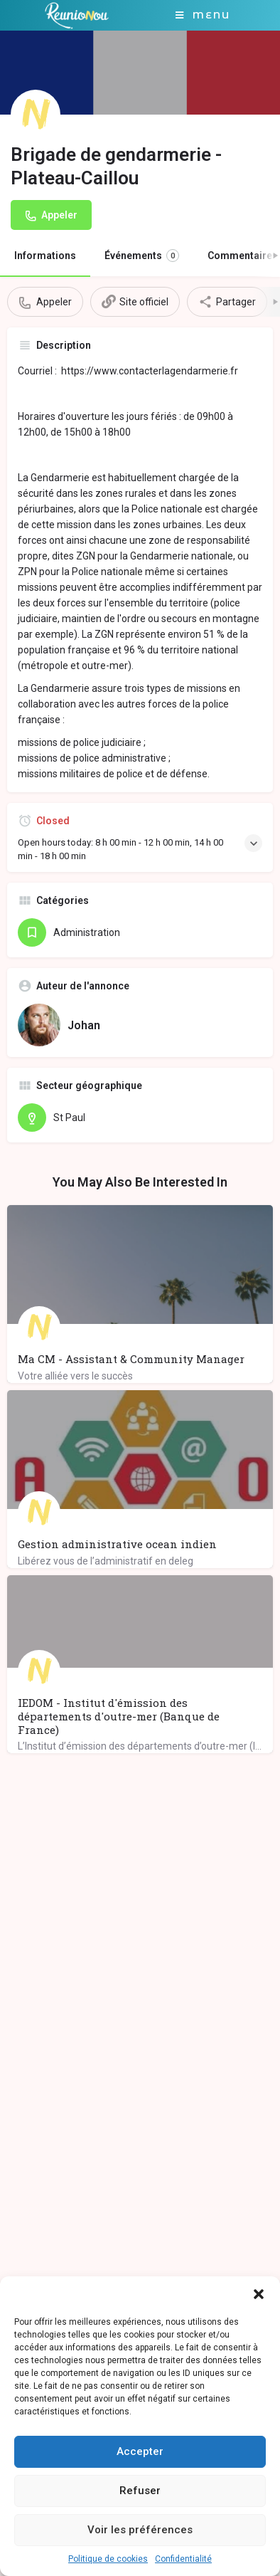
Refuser (140, 2490)
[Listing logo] (35, 115)
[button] (259, 2294)
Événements (141, 255)
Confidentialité (183, 2559)
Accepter (140, 2451)
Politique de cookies (108, 2559)
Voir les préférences (140, 2529)
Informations (45, 255)
